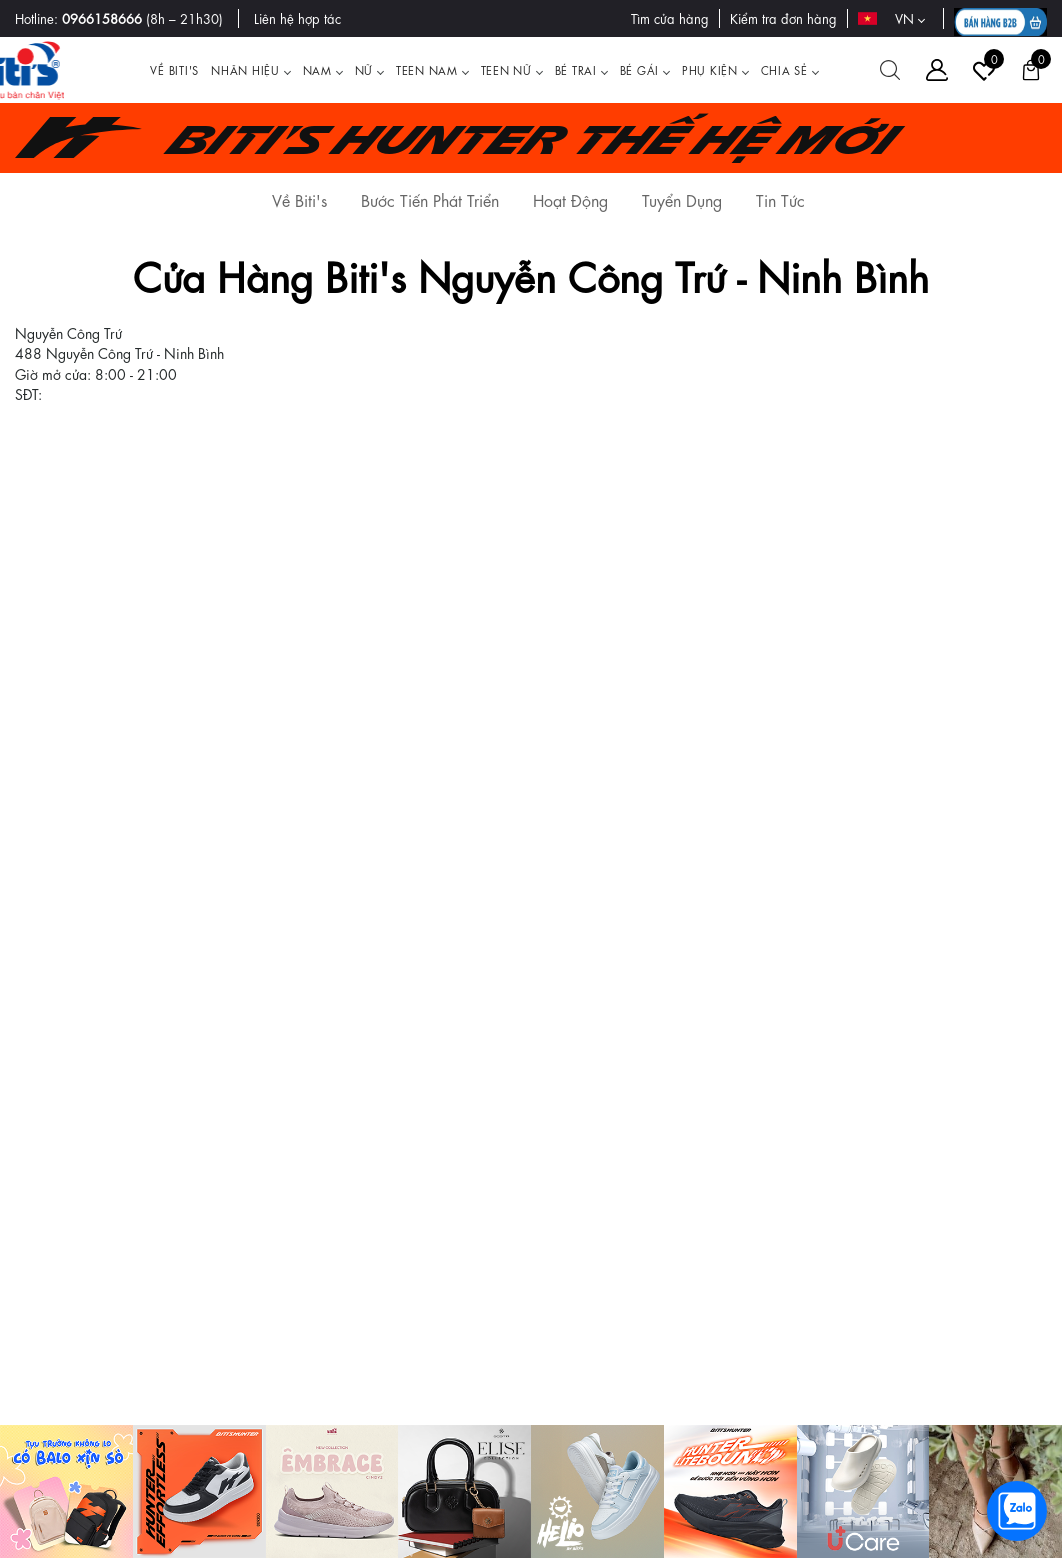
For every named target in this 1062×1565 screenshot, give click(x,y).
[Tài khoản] (937, 70)
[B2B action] (1000, 18)
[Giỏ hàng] (1031, 70)
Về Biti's (299, 199)
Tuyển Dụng (682, 199)
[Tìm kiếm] (890, 70)
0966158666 (102, 17)
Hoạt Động (570, 199)
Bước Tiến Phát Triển (430, 199)
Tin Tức (780, 199)
